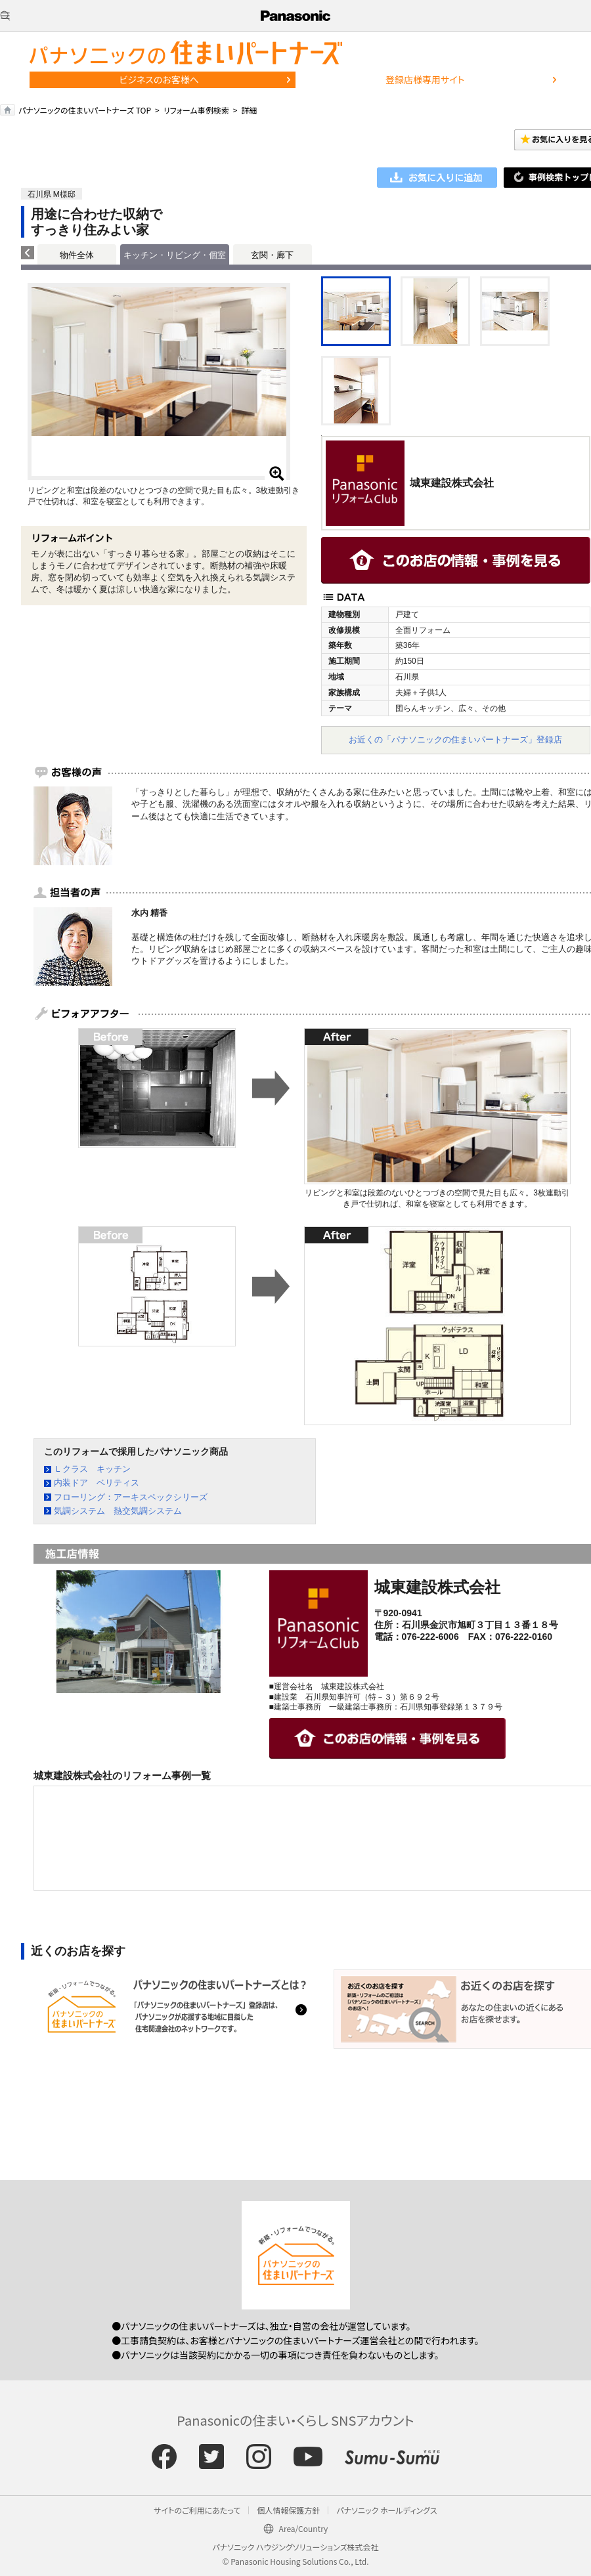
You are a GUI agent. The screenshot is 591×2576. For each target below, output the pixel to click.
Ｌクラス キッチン (92, 1469)
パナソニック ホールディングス (386, 2510)
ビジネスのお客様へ (159, 79)
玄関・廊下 (272, 255)
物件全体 (77, 255)
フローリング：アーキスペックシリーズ (131, 1497)
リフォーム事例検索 (196, 110)
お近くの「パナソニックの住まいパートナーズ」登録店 (455, 739)
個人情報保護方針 (288, 2510)
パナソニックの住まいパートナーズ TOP (84, 110)
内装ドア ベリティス (96, 1483)
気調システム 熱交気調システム (118, 1511)
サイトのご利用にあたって (197, 2510)
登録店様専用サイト (424, 79)
